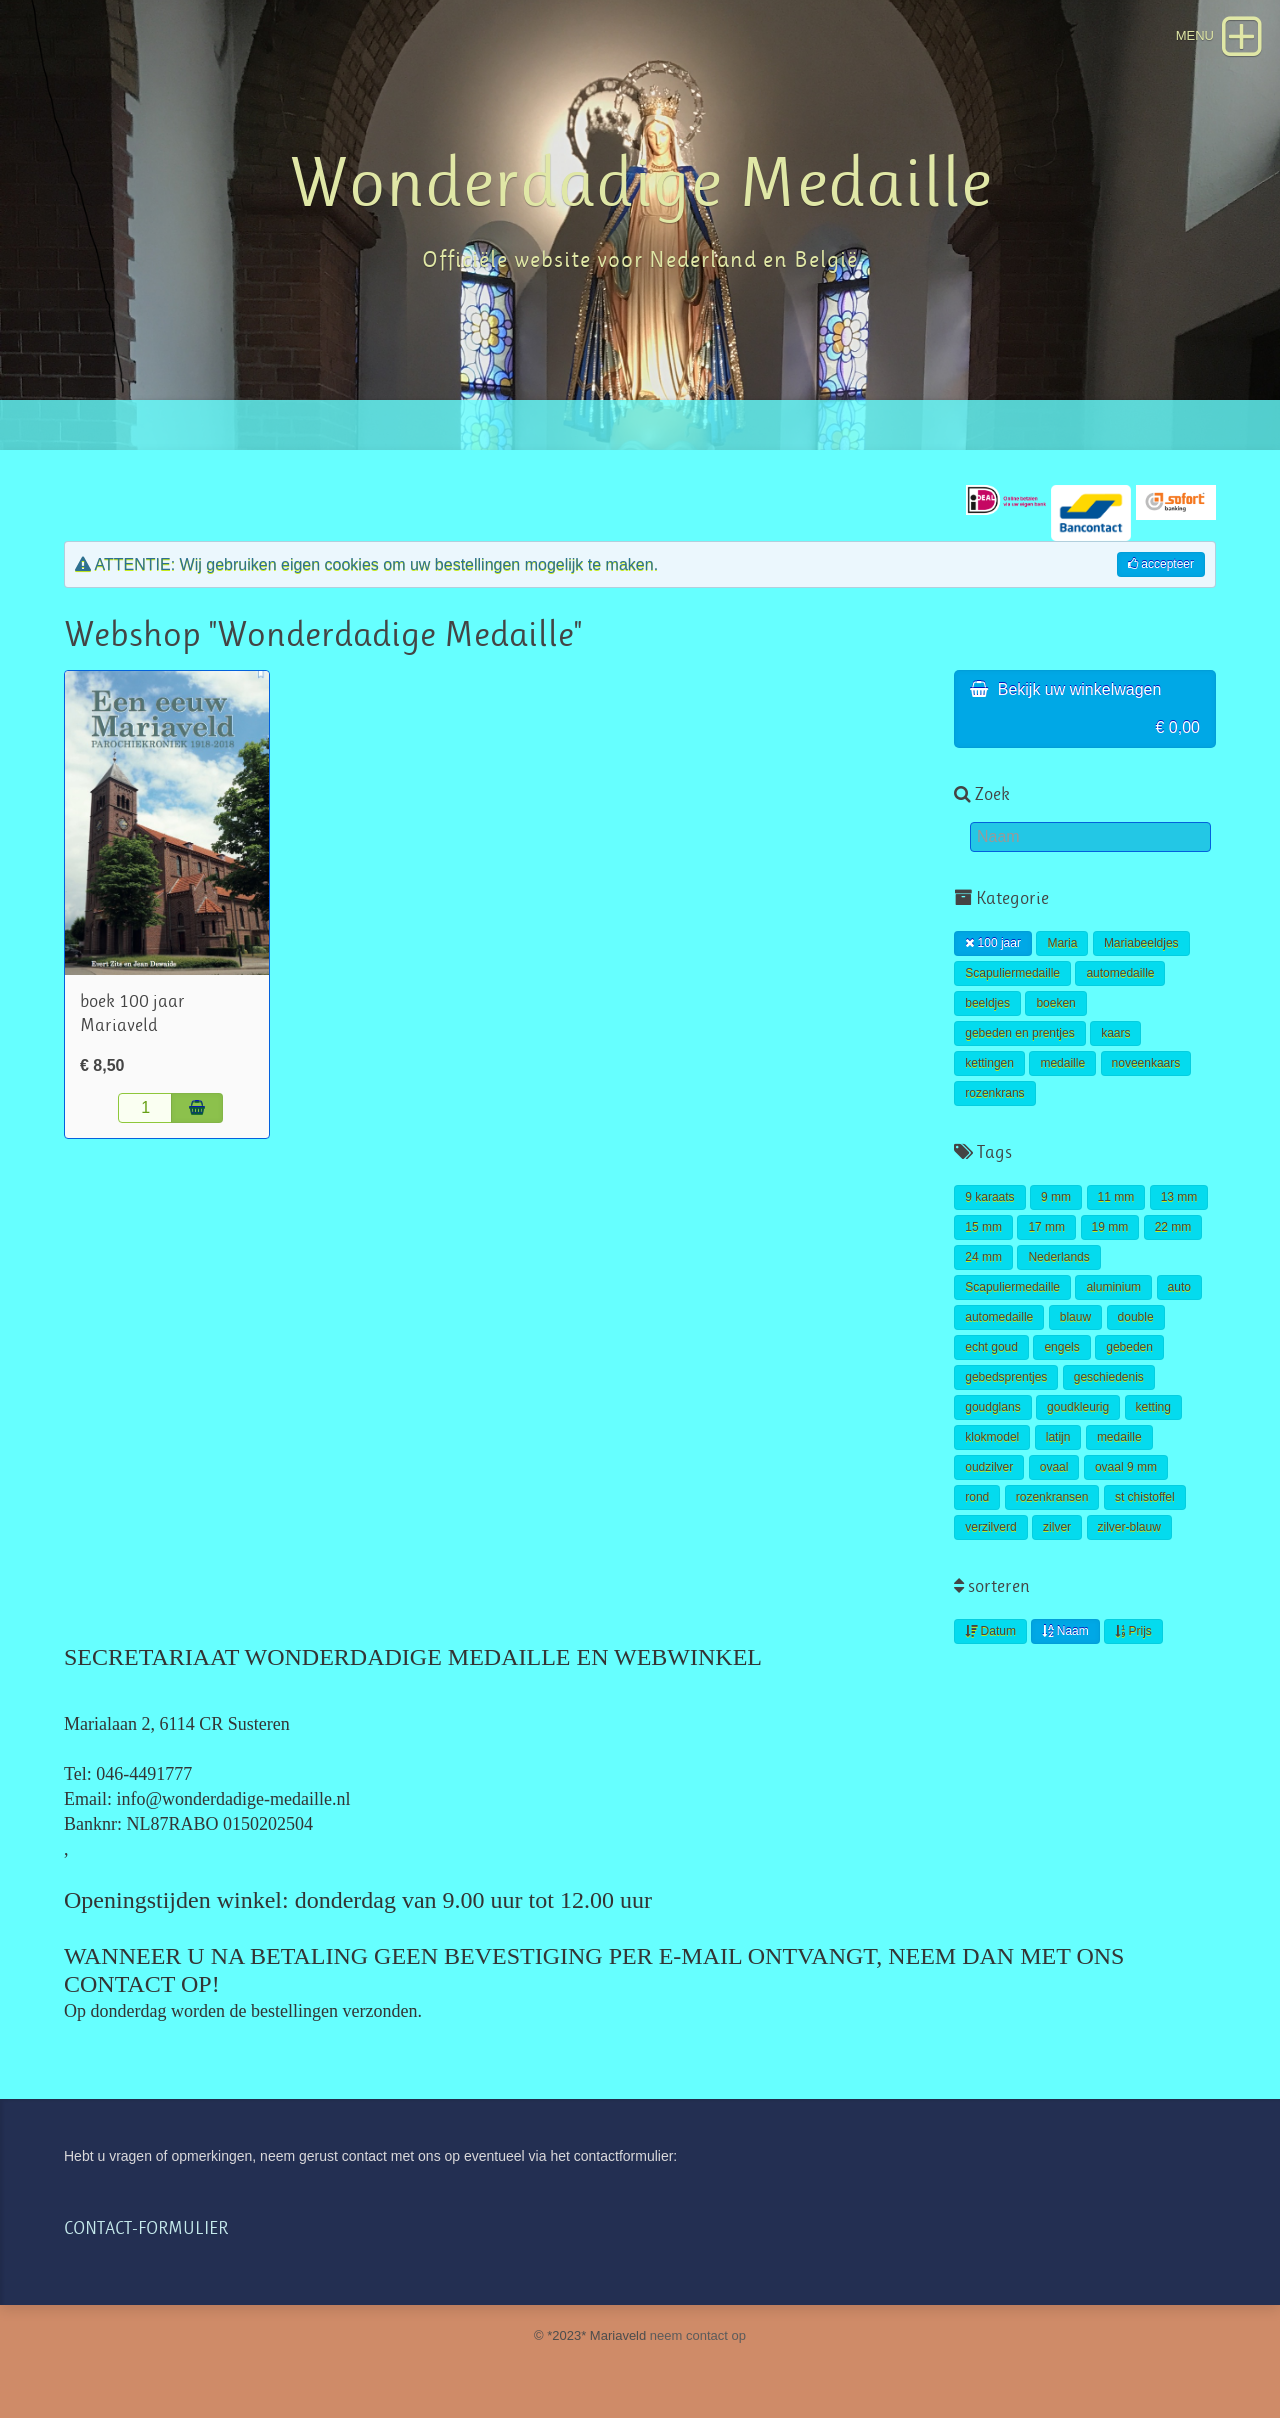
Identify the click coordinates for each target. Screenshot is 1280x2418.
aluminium (1113, 1287)
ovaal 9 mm (1126, 1467)
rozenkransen (1052, 1497)
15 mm (983, 1227)
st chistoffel (1145, 1497)
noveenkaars (1146, 1063)
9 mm (1056, 1197)
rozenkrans (994, 1093)
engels (1061, 1347)
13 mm (1179, 1197)
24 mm (983, 1257)
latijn (1058, 1437)
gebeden (1129, 1347)
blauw (1075, 1317)
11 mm (1116, 1197)
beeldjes (987, 1003)
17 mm (1046, 1227)
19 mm (1110, 1227)
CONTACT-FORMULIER (146, 2228)
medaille (1062, 1063)
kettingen (989, 1063)
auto (1179, 1287)
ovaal (1054, 1467)
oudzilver (989, 1467)
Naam (1065, 1631)
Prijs (1133, 1631)
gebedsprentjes (1006, 1377)
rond (977, 1497)
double (1136, 1317)
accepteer (1161, 564)
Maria (1062, 943)
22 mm (1173, 1227)
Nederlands (1058, 1257)
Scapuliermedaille (1012, 973)
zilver (1057, 1527)
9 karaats (989, 1197)
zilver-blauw (1129, 1527)
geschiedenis (1109, 1377)
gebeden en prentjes (1019, 1033)
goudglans (992, 1407)
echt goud (991, 1347)
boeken (1055, 1003)
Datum (990, 1631)
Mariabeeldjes (1141, 943)
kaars (1115, 1033)
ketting (1153, 1407)
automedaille (1120, 973)
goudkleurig (1078, 1407)
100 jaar (993, 943)
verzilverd (990, 1527)
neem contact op (698, 2335)
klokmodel (992, 1437)
